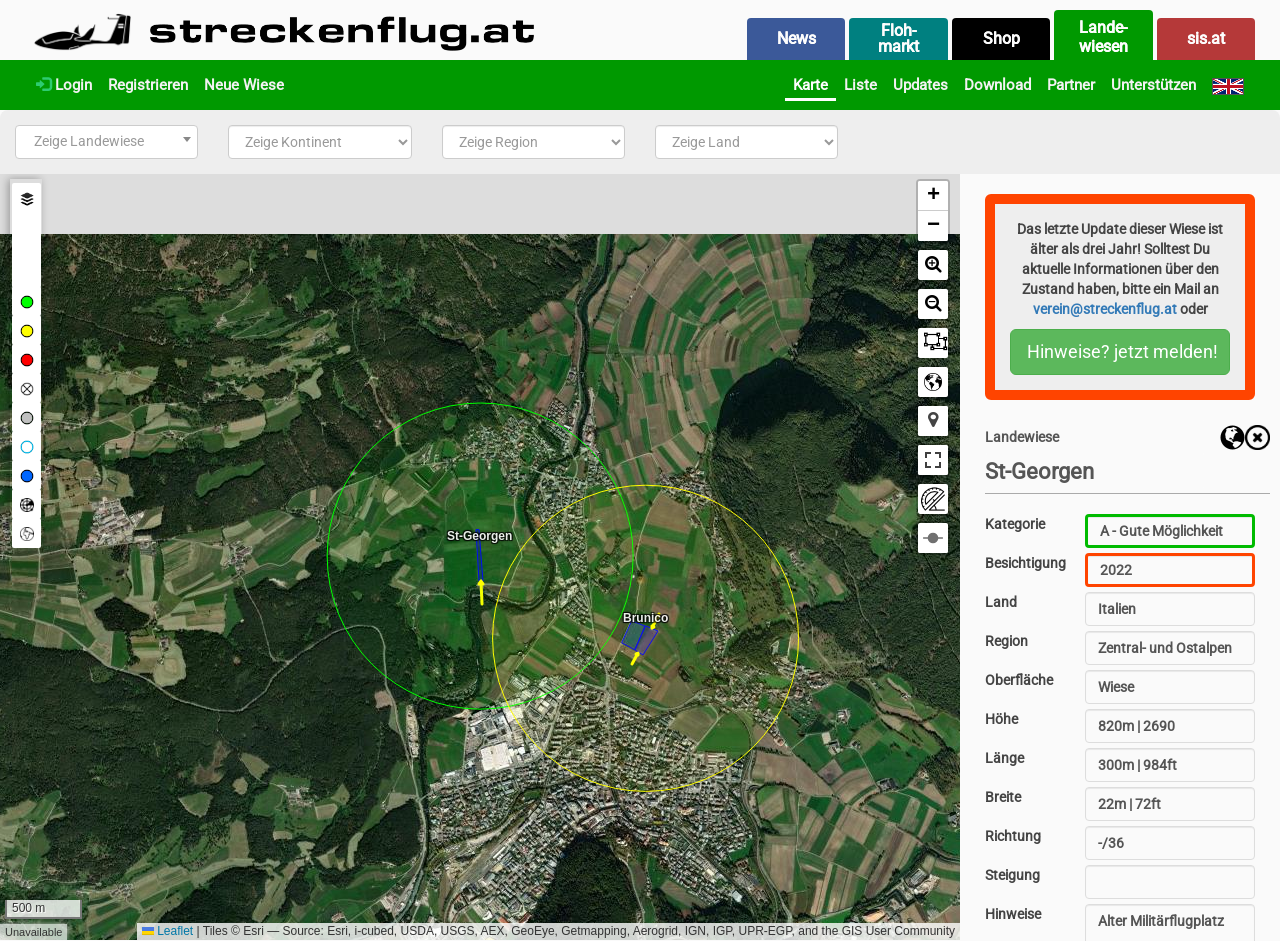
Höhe (1001, 719)
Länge (1004, 758)
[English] (1228, 85)
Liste (860, 85)
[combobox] (106, 142)
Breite (1003, 797)
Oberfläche (1019, 680)
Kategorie (1015, 524)
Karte (810, 85)
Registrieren (148, 85)
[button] (933, 196)
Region (1006, 641)
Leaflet (167, 931)
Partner (1071, 85)
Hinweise (1013, 914)
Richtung (1013, 836)
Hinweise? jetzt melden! (1122, 351)
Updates (920, 85)
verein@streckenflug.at (1105, 309)
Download (997, 85)
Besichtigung (1025, 563)
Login (64, 85)
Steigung (1012, 875)
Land (1001, 602)
